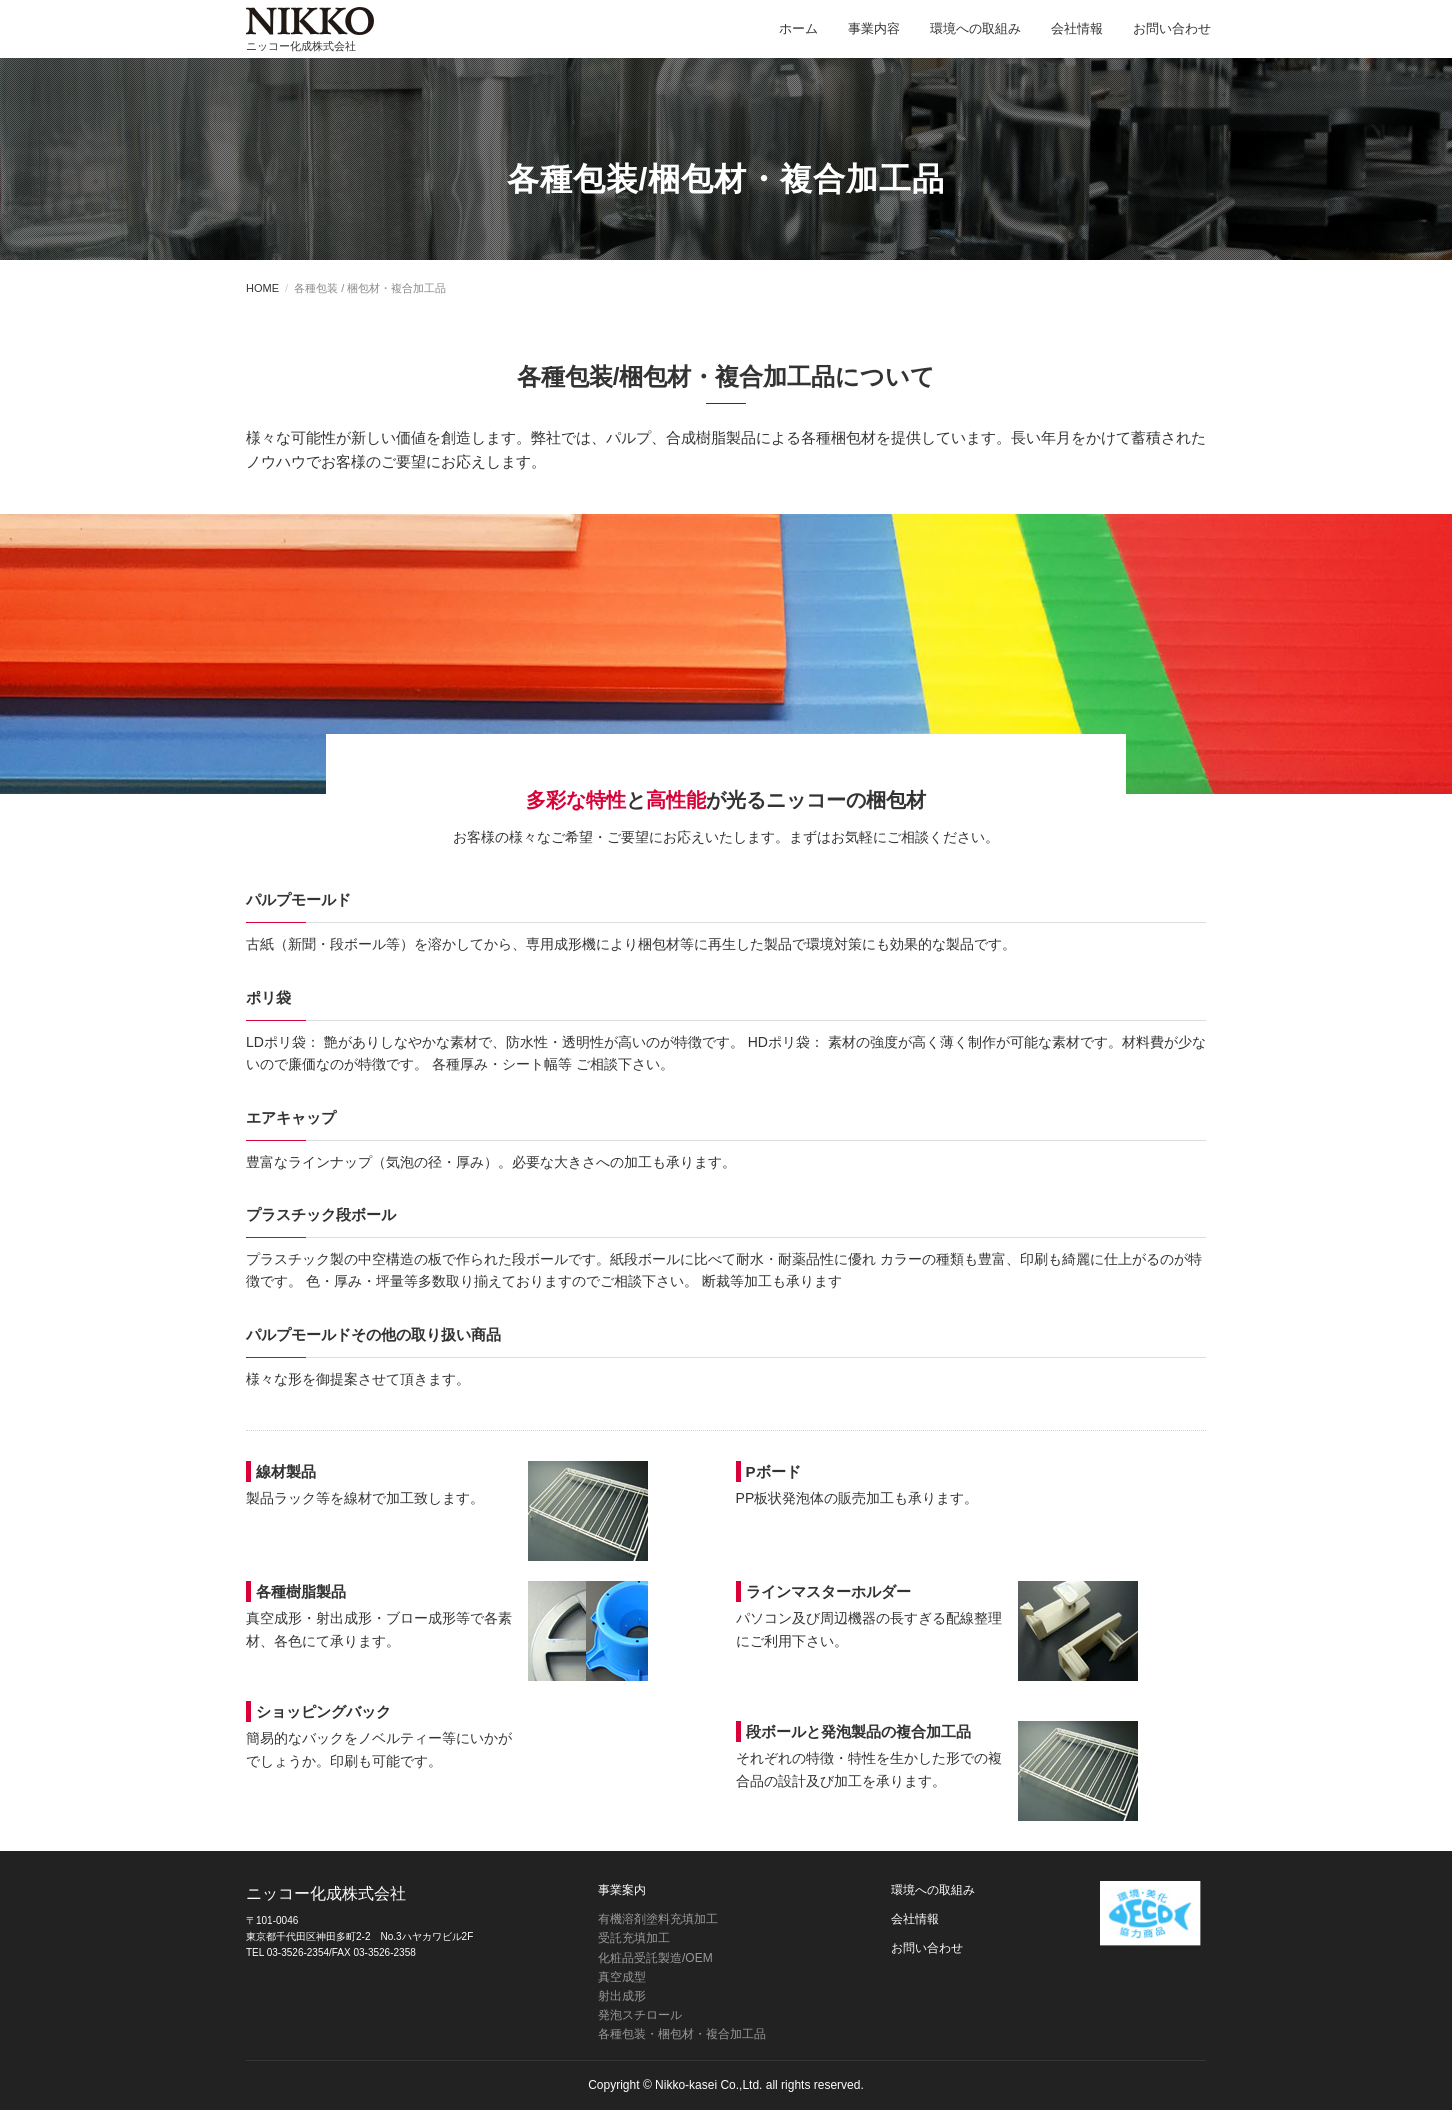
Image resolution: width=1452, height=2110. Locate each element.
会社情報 (1077, 39)
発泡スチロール (640, 2015)
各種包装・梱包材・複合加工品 (682, 2034)
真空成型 (622, 1977)
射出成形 (622, 1996)
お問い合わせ (1172, 39)
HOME (262, 288)
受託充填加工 (634, 1938)
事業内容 (874, 39)
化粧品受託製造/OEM (655, 1958)
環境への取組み (975, 39)
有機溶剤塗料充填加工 (658, 1919)
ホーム (798, 39)
